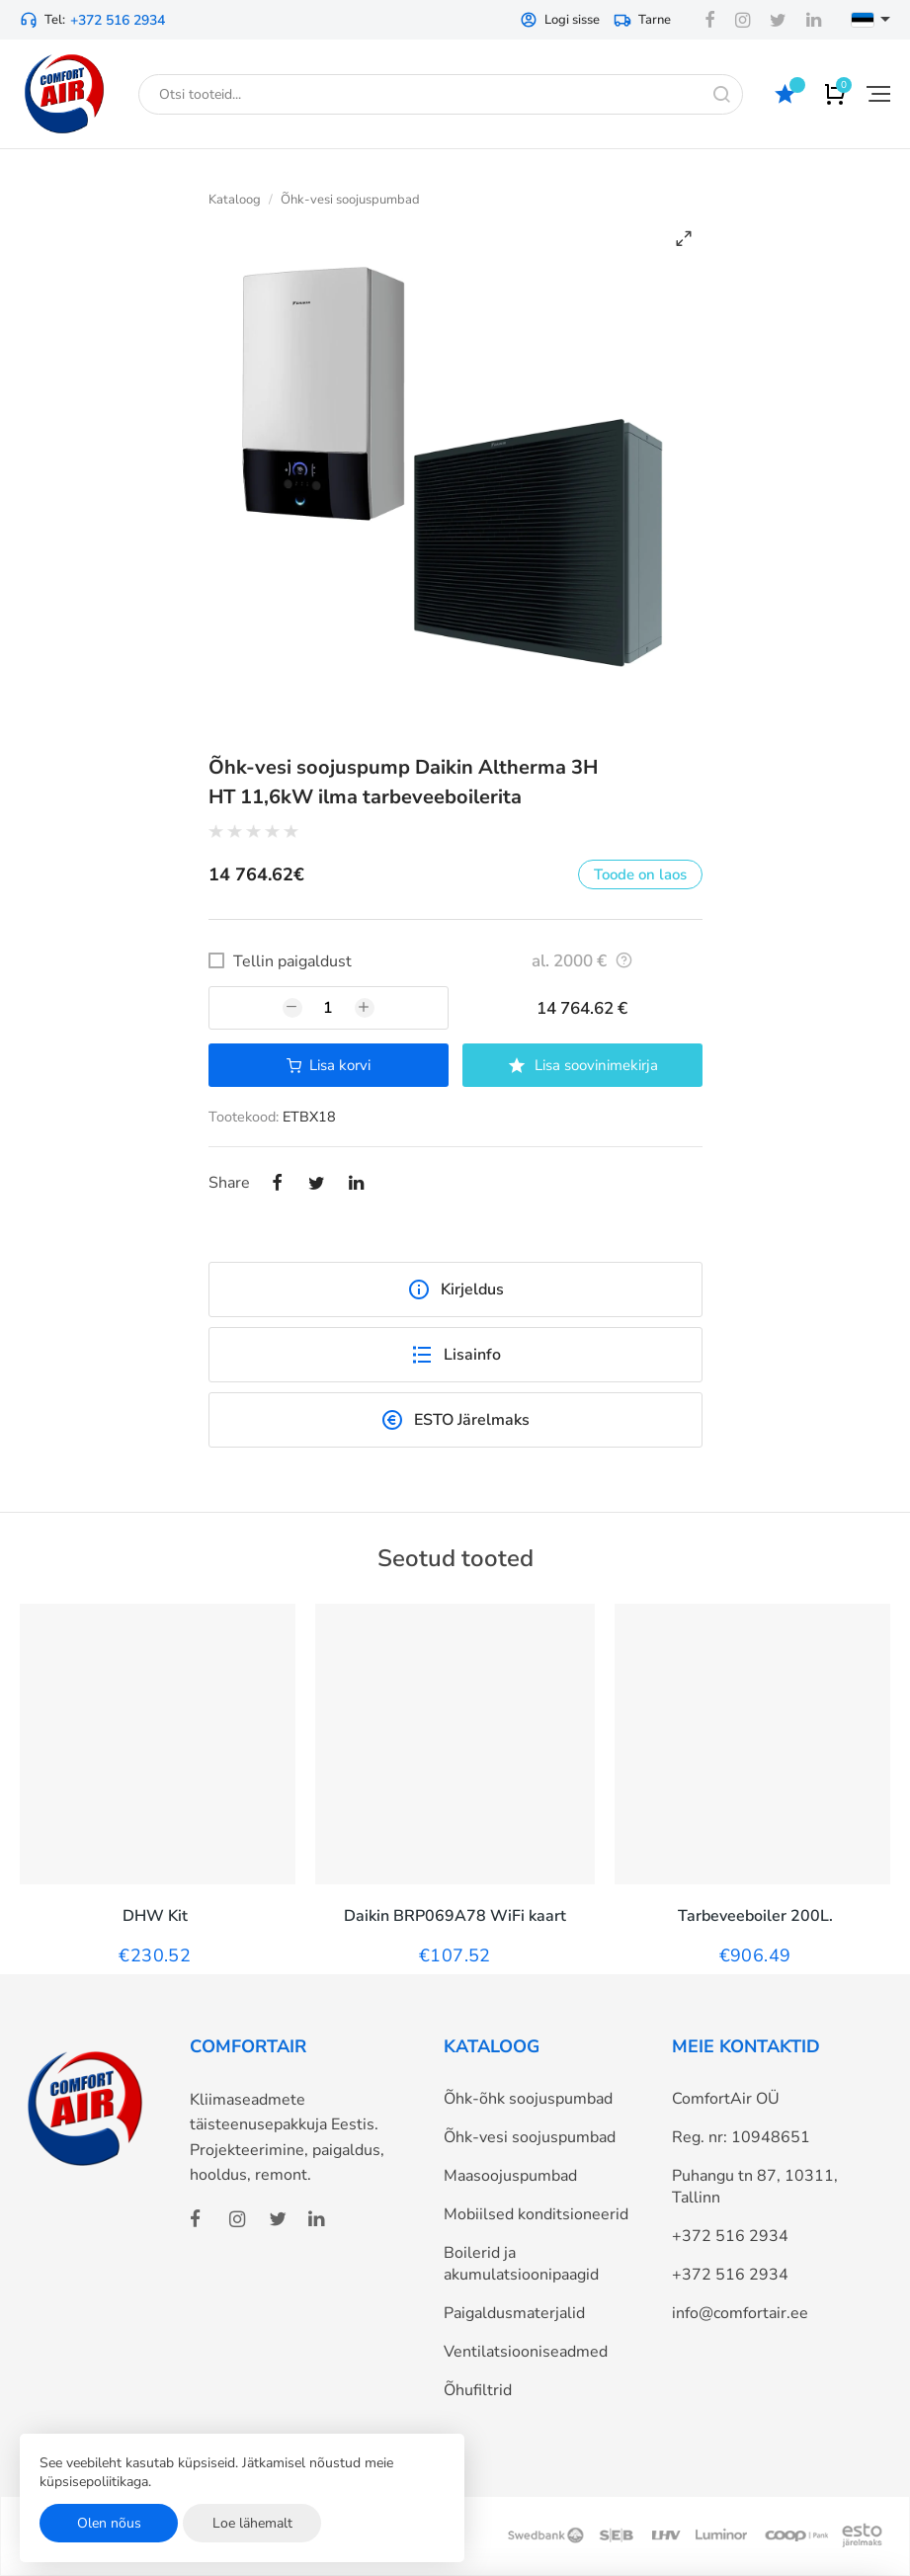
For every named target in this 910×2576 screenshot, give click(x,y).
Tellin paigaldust (292, 961)
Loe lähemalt (252, 2523)
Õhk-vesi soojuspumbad (350, 199)
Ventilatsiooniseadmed (526, 2352)
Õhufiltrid (478, 2390)
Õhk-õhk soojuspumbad (528, 2099)
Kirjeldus (455, 1289)
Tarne (642, 20)
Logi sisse (560, 20)
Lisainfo (455, 1355)
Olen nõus (109, 2523)
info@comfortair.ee (740, 2313)
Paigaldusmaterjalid (514, 2313)
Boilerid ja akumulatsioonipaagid (521, 2263)
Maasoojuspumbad (510, 2176)
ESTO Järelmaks (455, 1420)
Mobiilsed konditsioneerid (536, 2214)
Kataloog (234, 199)
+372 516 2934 (117, 20)
